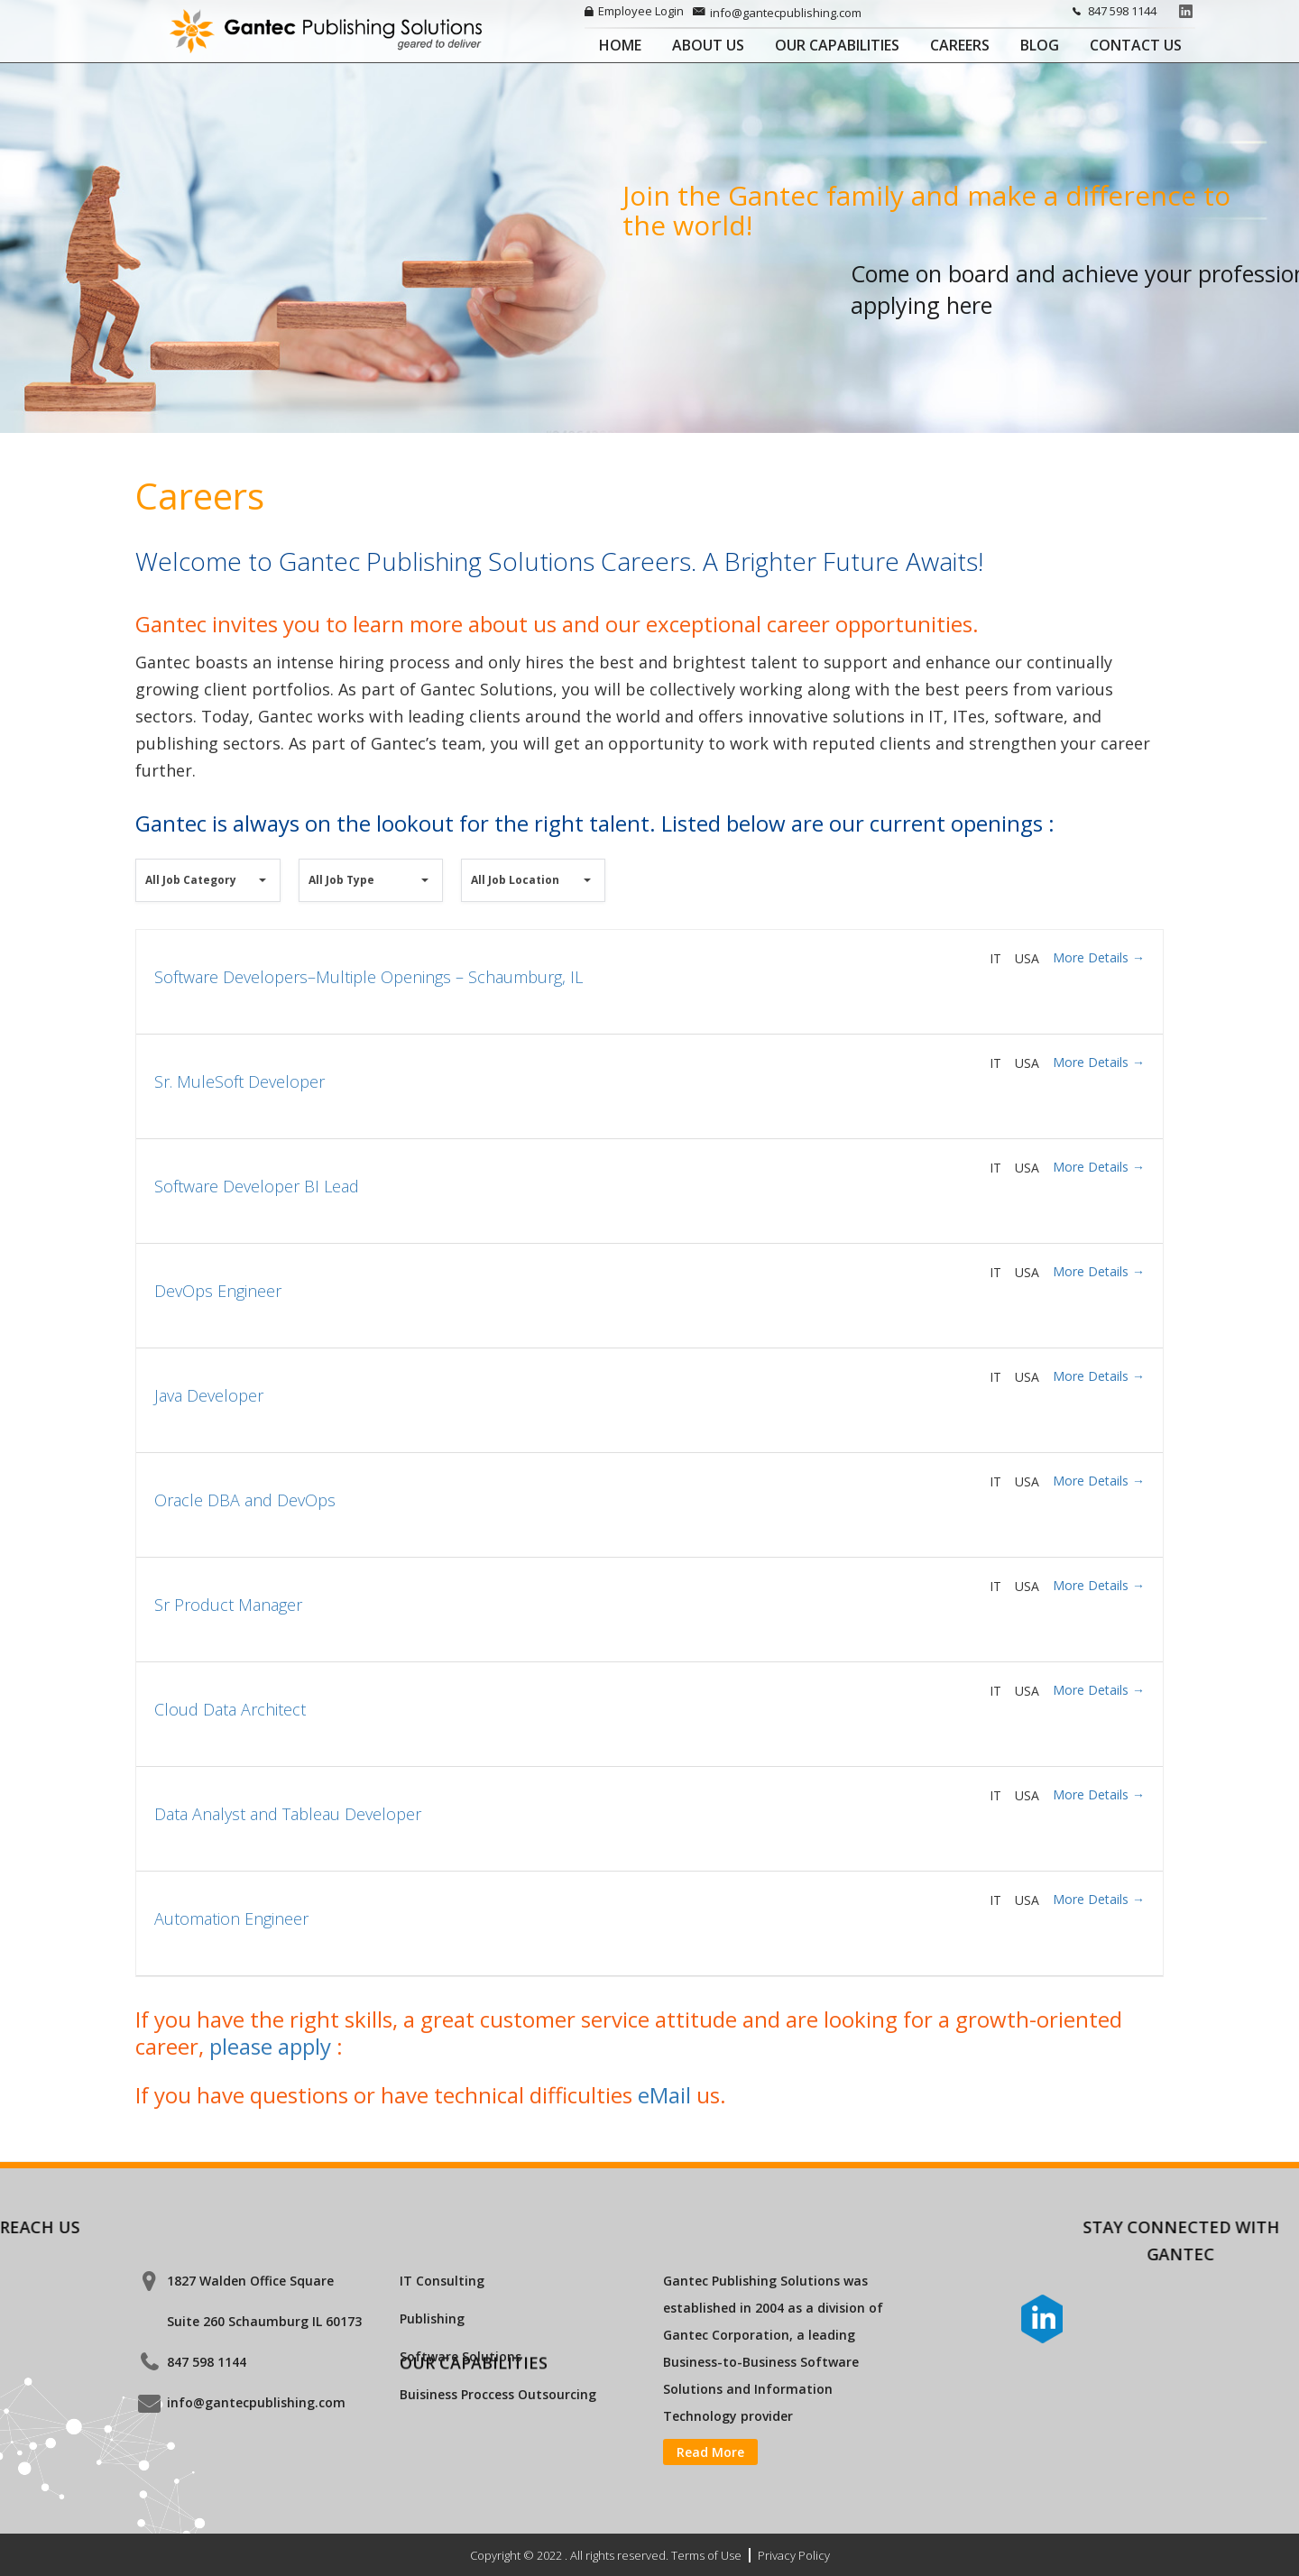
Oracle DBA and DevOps (245, 1561)
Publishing (432, 2318)
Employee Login (634, 11)
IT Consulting (442, 2280)
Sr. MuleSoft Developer (239, 1143)
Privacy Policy (794, 2555)
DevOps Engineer (217, 1352)
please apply (272, 2107)
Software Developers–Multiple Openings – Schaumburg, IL (368, 1038)
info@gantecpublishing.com (777, 13)
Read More (710, 2452)
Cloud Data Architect (230, 1770)
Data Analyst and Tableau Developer (287, 1875)
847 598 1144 (1110, 11)
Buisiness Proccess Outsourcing (498, 2394)
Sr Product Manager (228, 1666)
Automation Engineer (231, 1980)
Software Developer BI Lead (256, 1247)
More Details (1099, 1018)
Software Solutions (460, 2356)
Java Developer (208, 1456)
